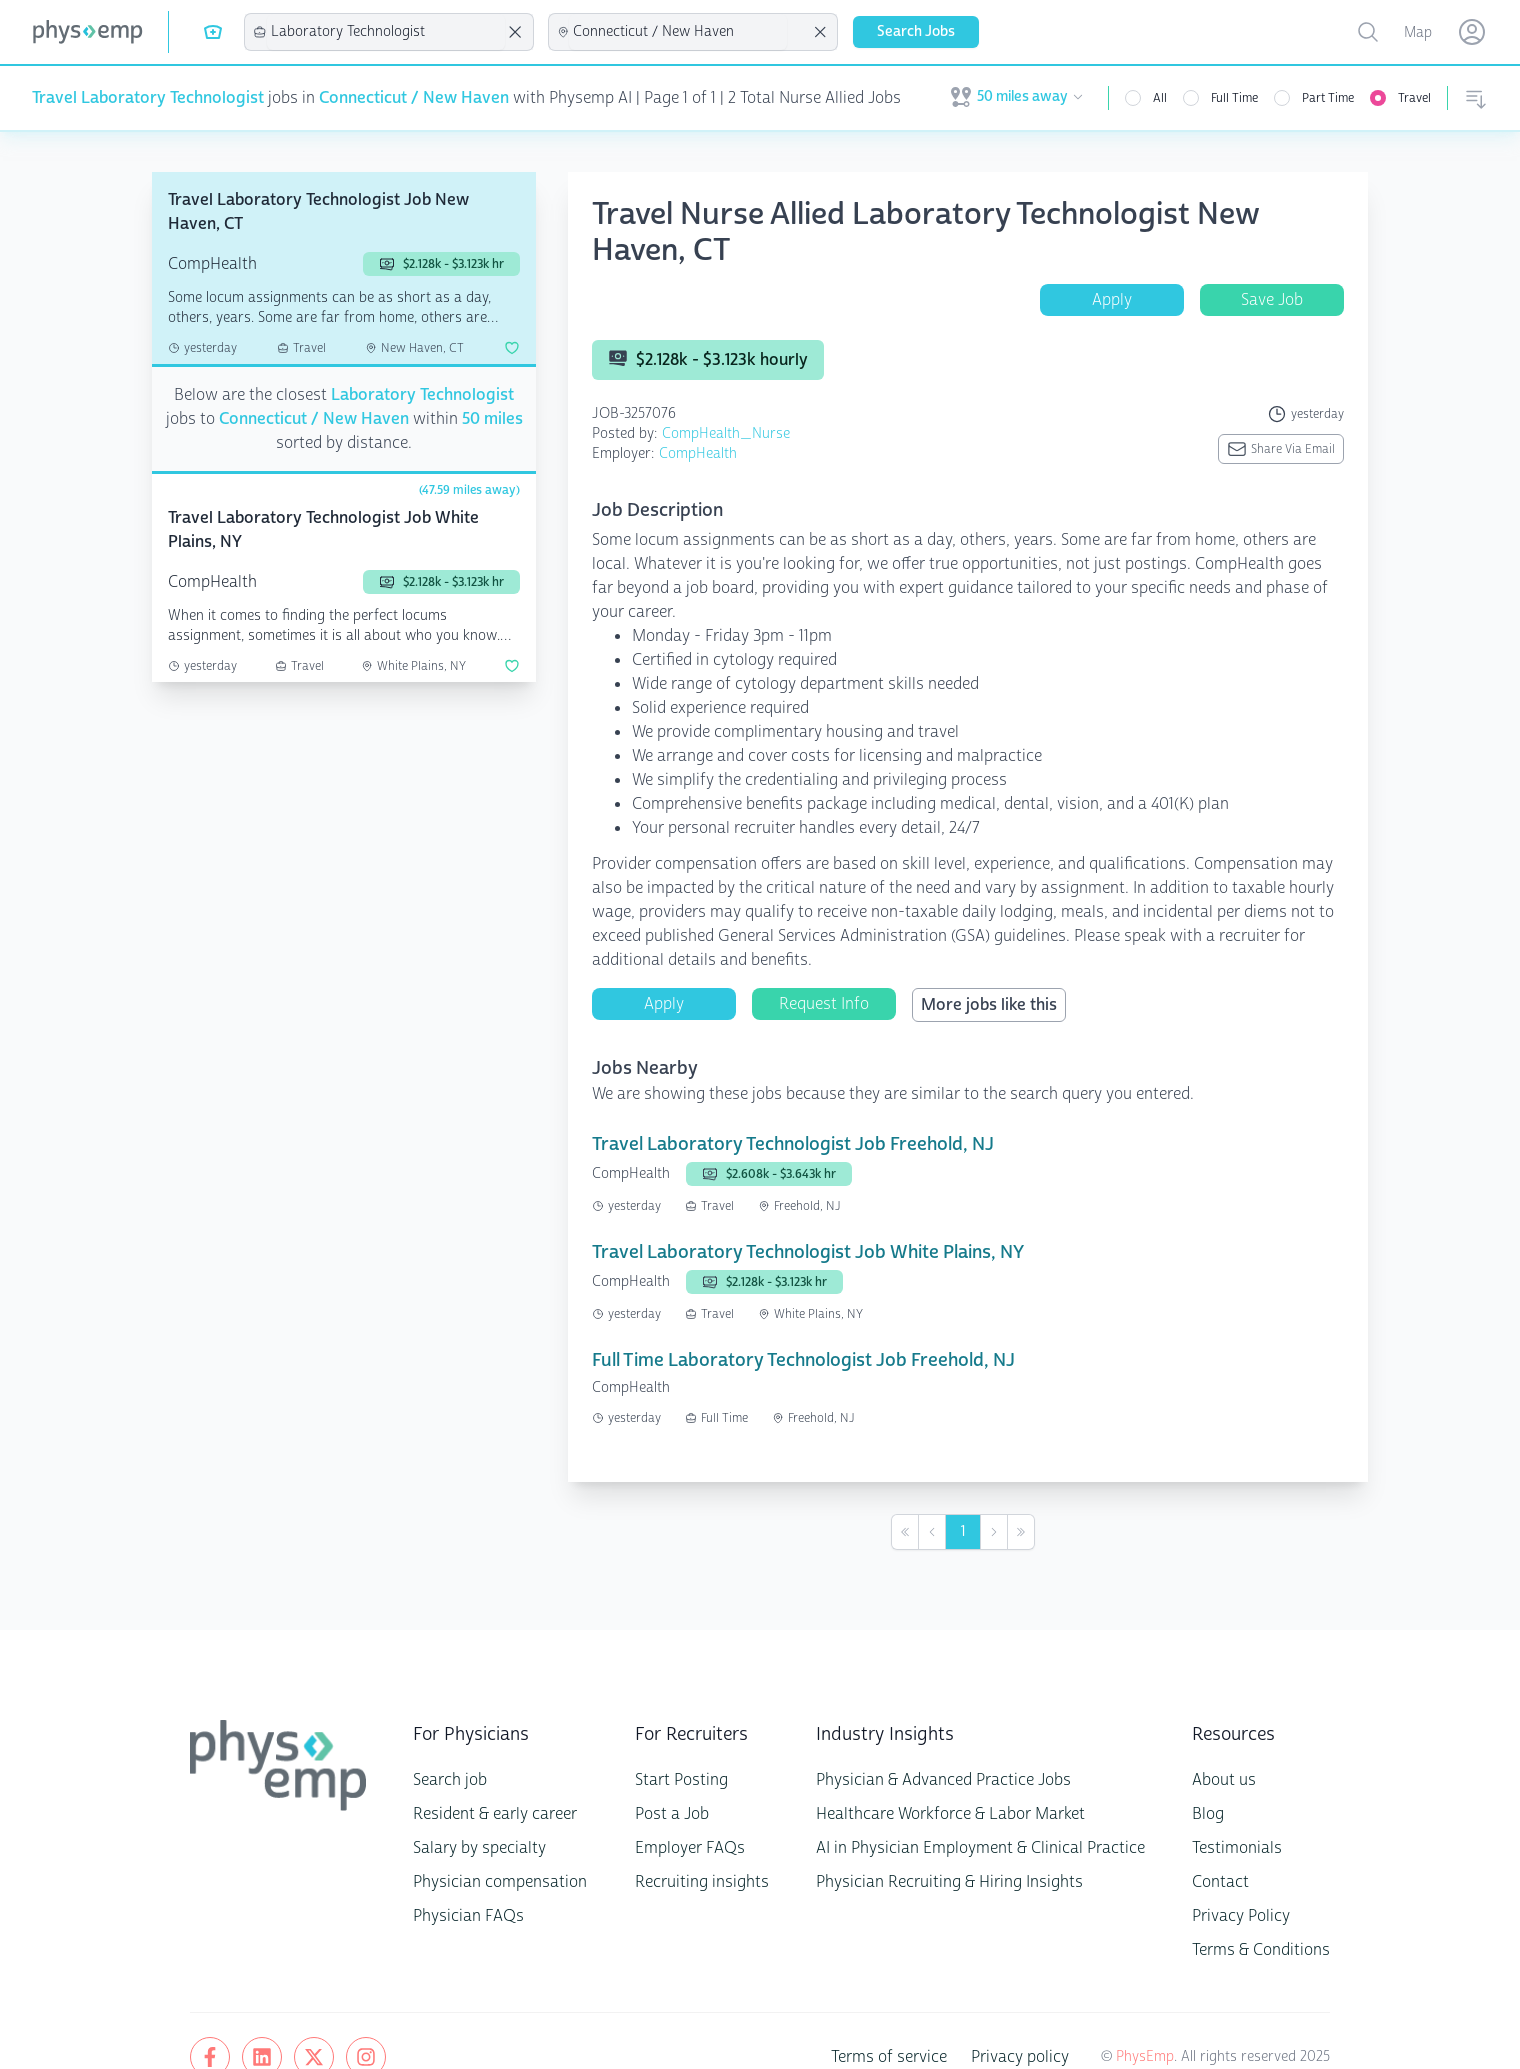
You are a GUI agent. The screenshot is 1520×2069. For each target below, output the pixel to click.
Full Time (1241, 98)
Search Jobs (913, 31)
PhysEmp (1163, 2008)
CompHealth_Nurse (708, 433)
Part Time (1333, 98)
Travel (1416, 98)
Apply (1112, 300)
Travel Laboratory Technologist (143, 98)
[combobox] (386, 32)
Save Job (1271, 300)
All (1167, 98)
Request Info (824, 956)
